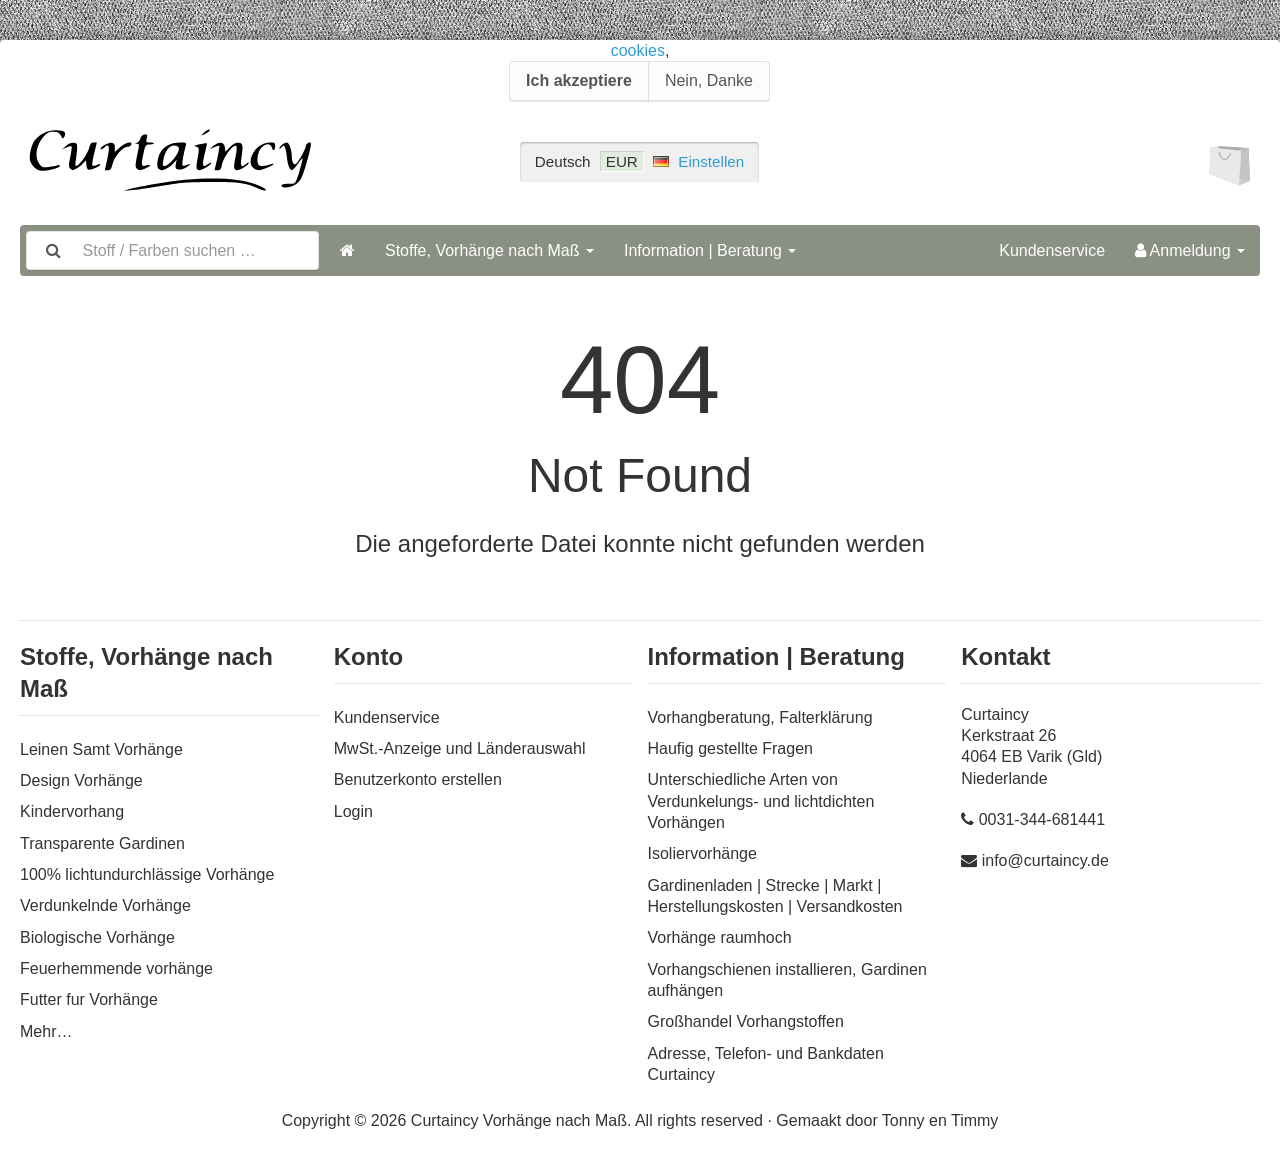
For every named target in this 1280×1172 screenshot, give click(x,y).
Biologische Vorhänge (97, 937)
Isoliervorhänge (702, 853)
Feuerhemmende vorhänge (116, 968)
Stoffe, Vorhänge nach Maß (489, 250)
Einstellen (711, 161)
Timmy (974, 1120)
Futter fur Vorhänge (89, 999)
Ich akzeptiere (579, 80)
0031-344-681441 (1042, 819)
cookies (638, 50)
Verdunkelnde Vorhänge (105, 905)
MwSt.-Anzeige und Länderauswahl (460, 748)
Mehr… (46, 1031)
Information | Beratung (710, 250)
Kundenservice (1052, 250)
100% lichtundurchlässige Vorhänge (147, 874)
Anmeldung (1190, 250)
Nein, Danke (709, 80)
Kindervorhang (72, 811)
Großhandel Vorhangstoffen (746, 1021)
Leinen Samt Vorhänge (101, 749)
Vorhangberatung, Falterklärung (760, 717)
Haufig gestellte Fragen (730, 748)
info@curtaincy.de (1045, 860)
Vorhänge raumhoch (720, 937)
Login (353, 811)
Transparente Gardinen (102, 843)
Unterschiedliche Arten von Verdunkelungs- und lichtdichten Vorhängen (761, 801)
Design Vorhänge (81, 780)
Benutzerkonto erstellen (418, 779)
